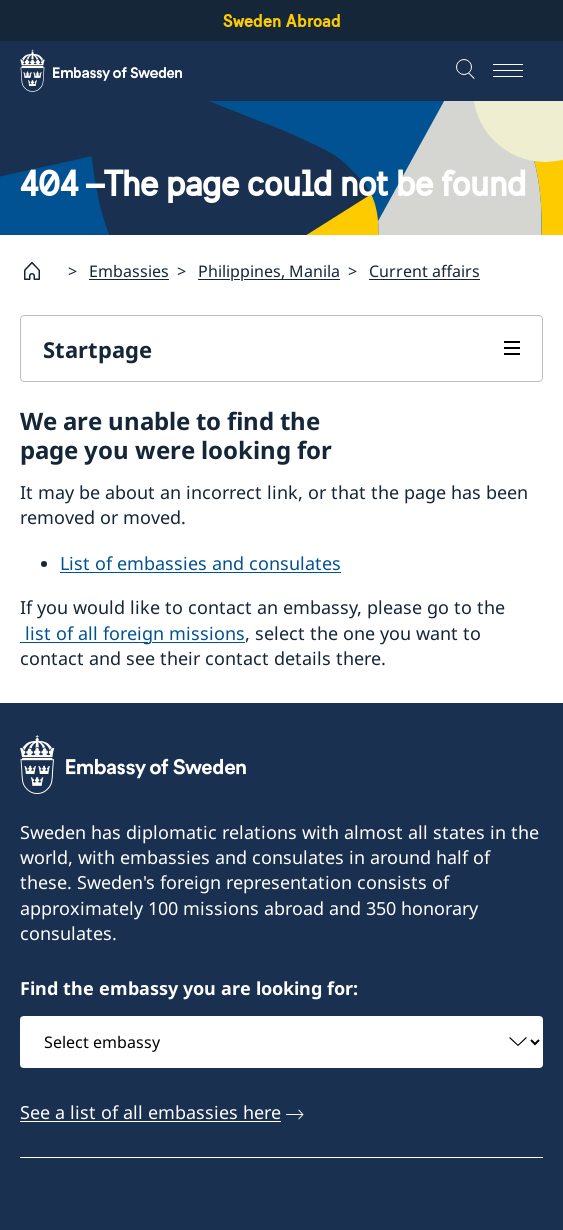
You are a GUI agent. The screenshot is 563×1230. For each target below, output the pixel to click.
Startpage (97, 349)
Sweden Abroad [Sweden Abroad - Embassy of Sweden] (282, 20)
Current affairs (424, 271)
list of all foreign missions (132, 633)
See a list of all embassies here (150, 1112)
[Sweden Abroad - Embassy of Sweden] (120, 71)
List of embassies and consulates (200, 563)
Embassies (129, 271)
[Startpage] (40, 271)
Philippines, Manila (269, 271)
